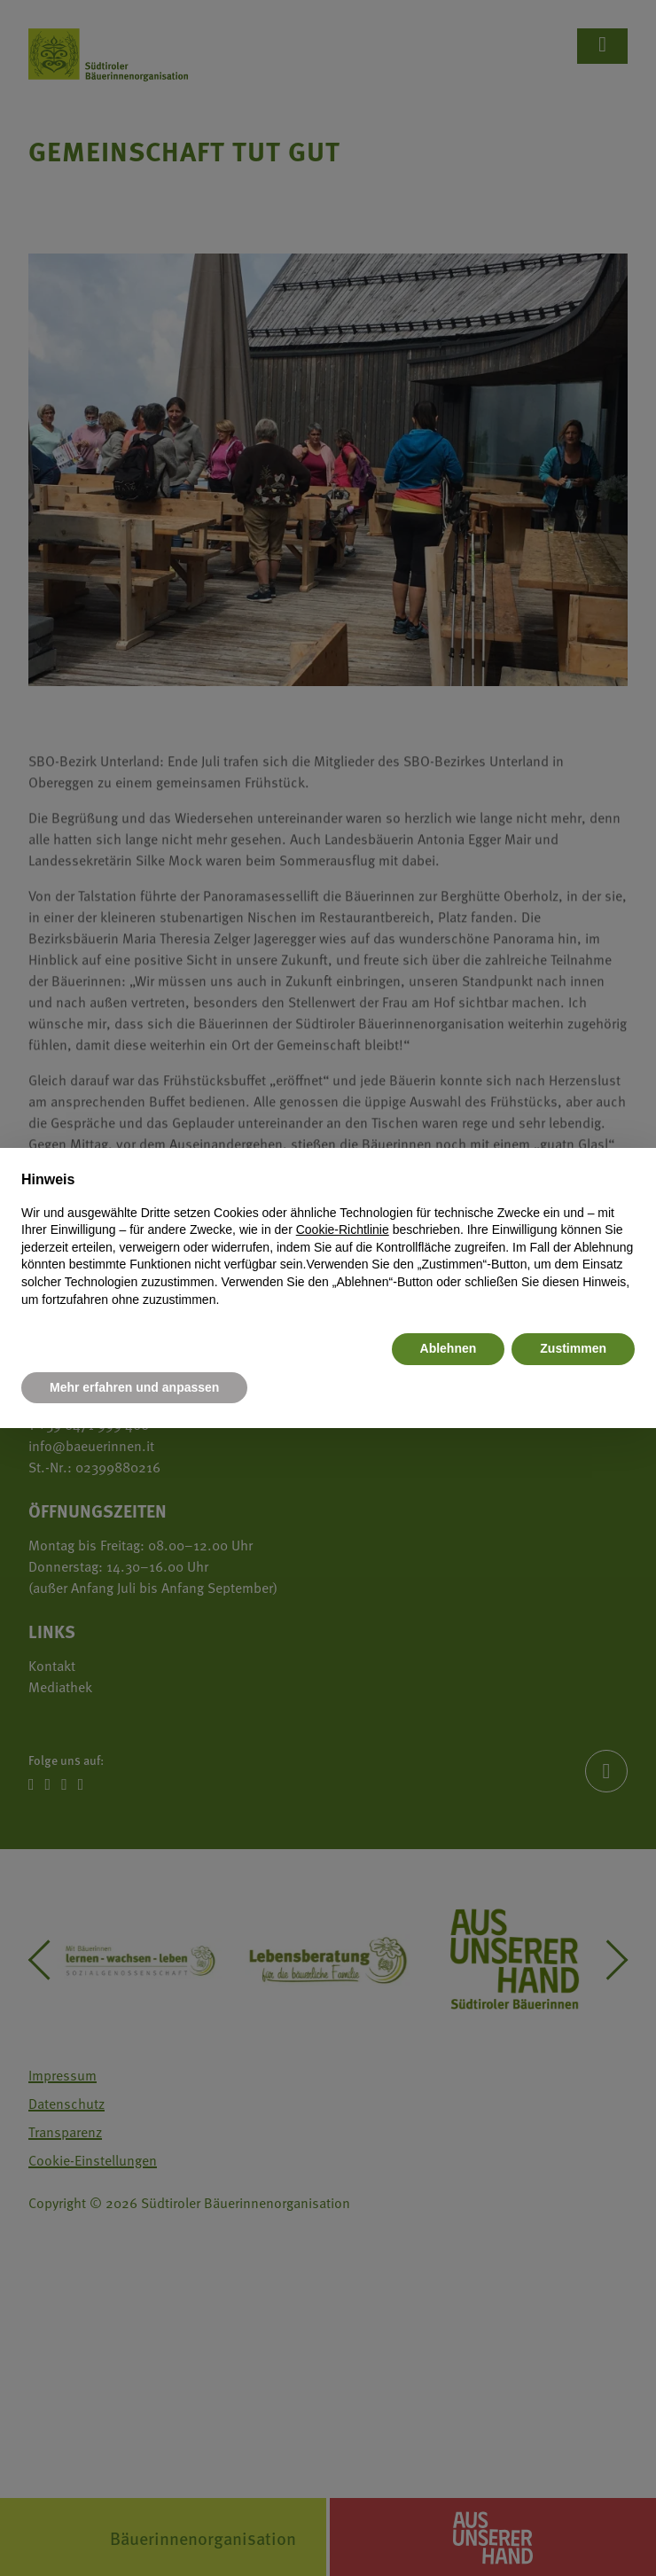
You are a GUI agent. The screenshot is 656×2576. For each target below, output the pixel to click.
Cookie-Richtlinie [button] (342, 1229)
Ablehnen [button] (448, 1348)
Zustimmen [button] (573, 1348)
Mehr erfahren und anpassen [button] (134, 1387)
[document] (328, 1239)
